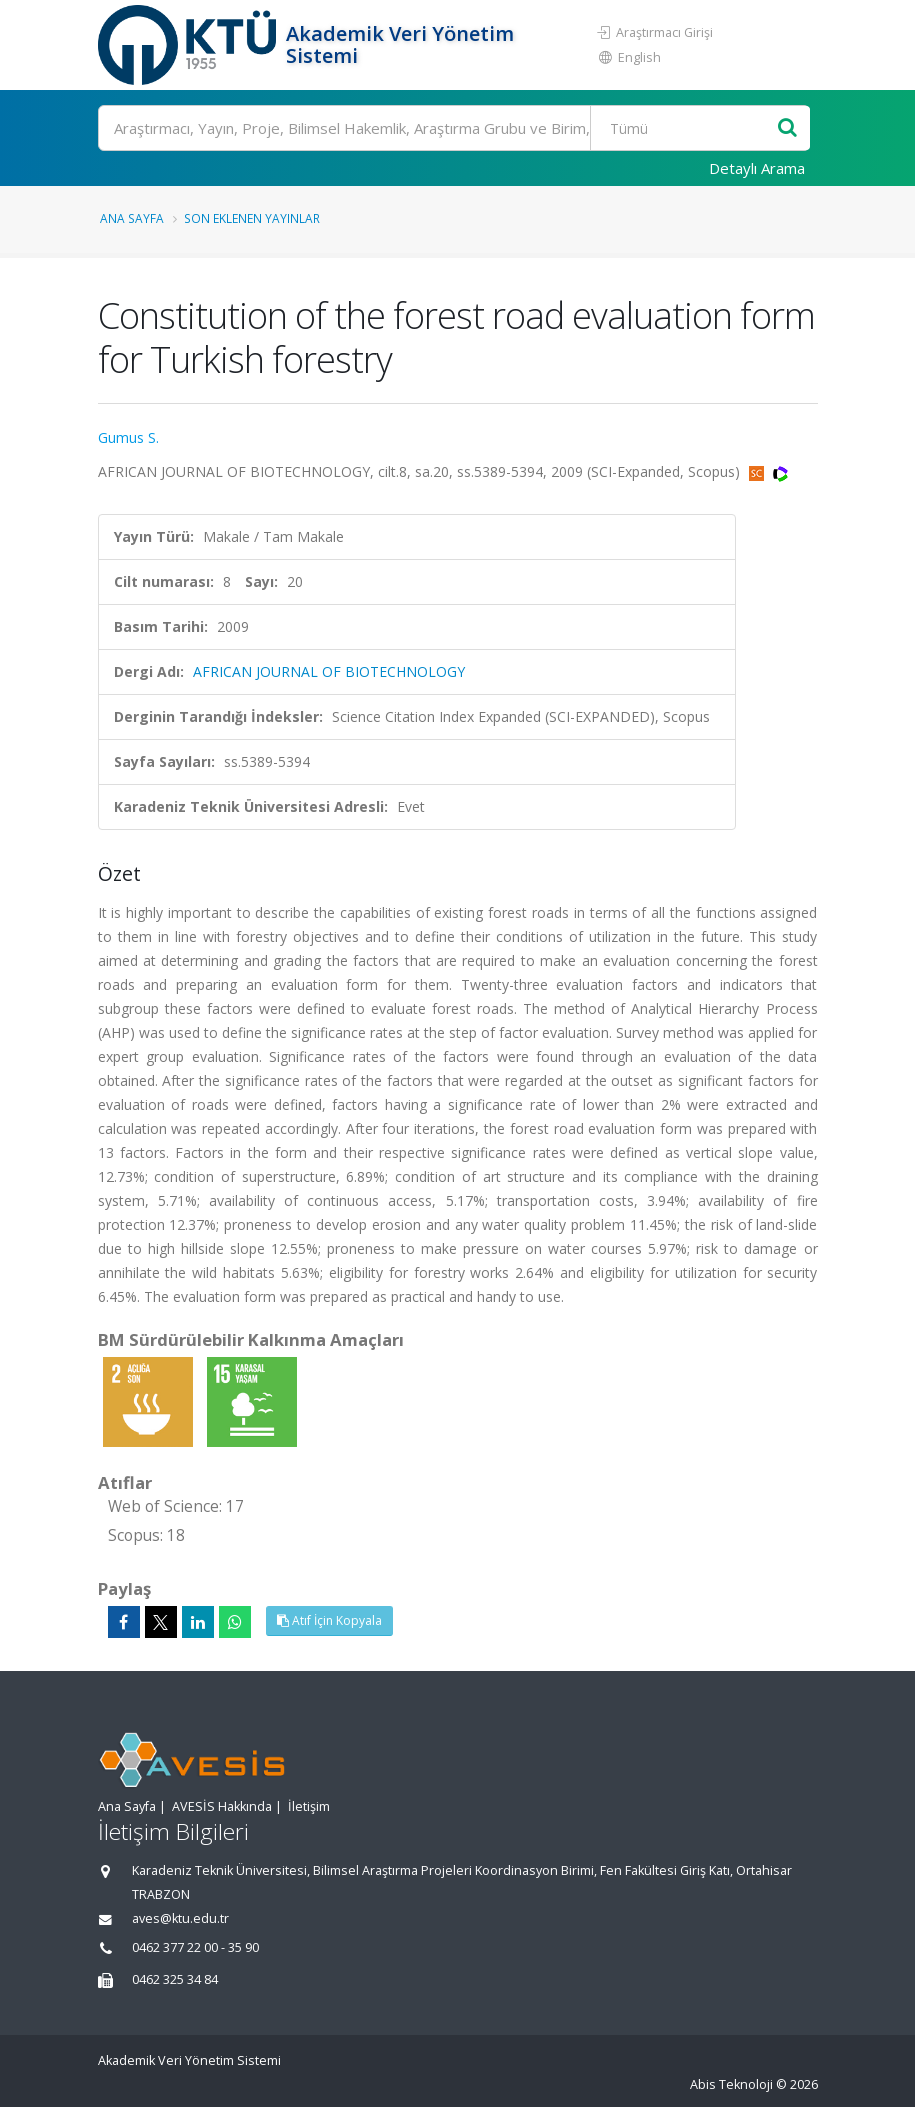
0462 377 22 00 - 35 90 (195, 1947)
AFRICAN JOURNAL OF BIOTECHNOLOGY (329, 671)
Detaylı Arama (757, 168)
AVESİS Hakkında (222, 1806)
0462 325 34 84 (175, 1979)
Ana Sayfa (132, 218)
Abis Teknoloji (731, 2084)
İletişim (309, 1806)
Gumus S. (128, 437)
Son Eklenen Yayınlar (252, 218)
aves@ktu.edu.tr (180, 1918)
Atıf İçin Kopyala (329, 1620)
